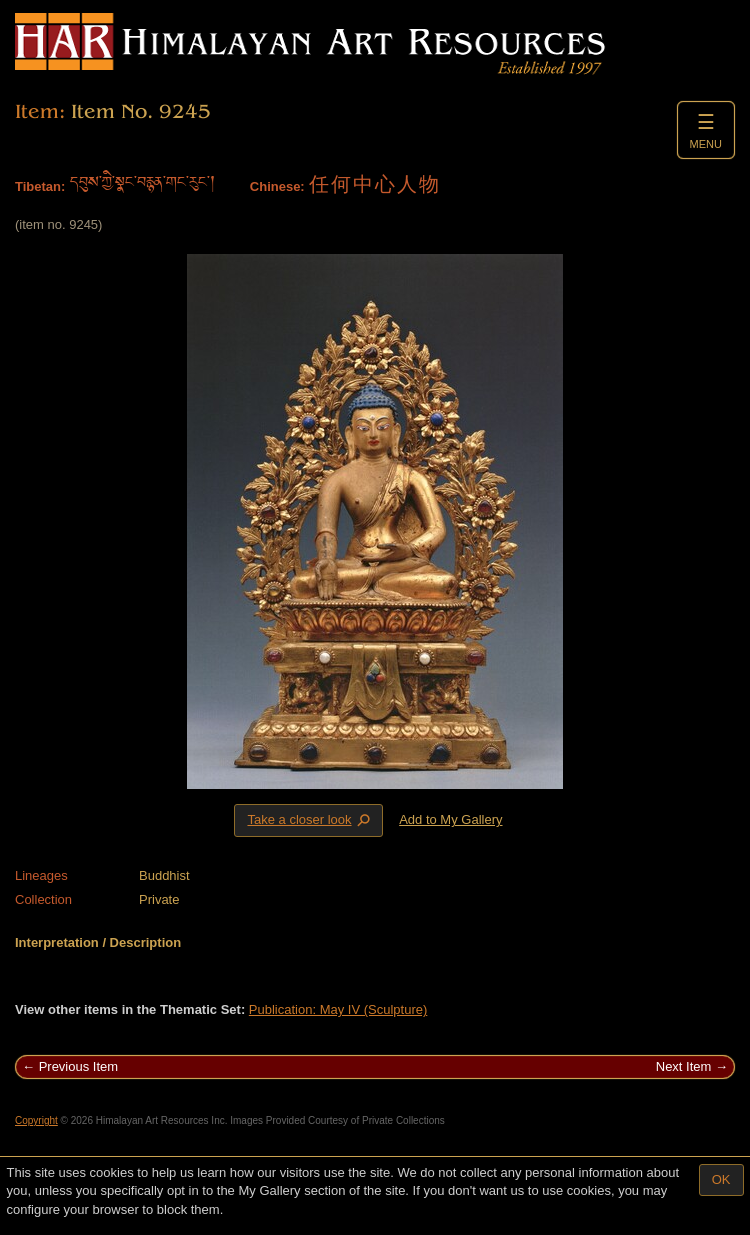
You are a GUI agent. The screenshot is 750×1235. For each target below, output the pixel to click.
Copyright (36, 1120)
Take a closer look (310, 820)
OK (721, 1179)
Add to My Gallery (450, 819)
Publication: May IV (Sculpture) (338, 1009)
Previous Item (78, 1066)
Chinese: (277, 186)
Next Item (684, 1066)
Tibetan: (40, 186)
